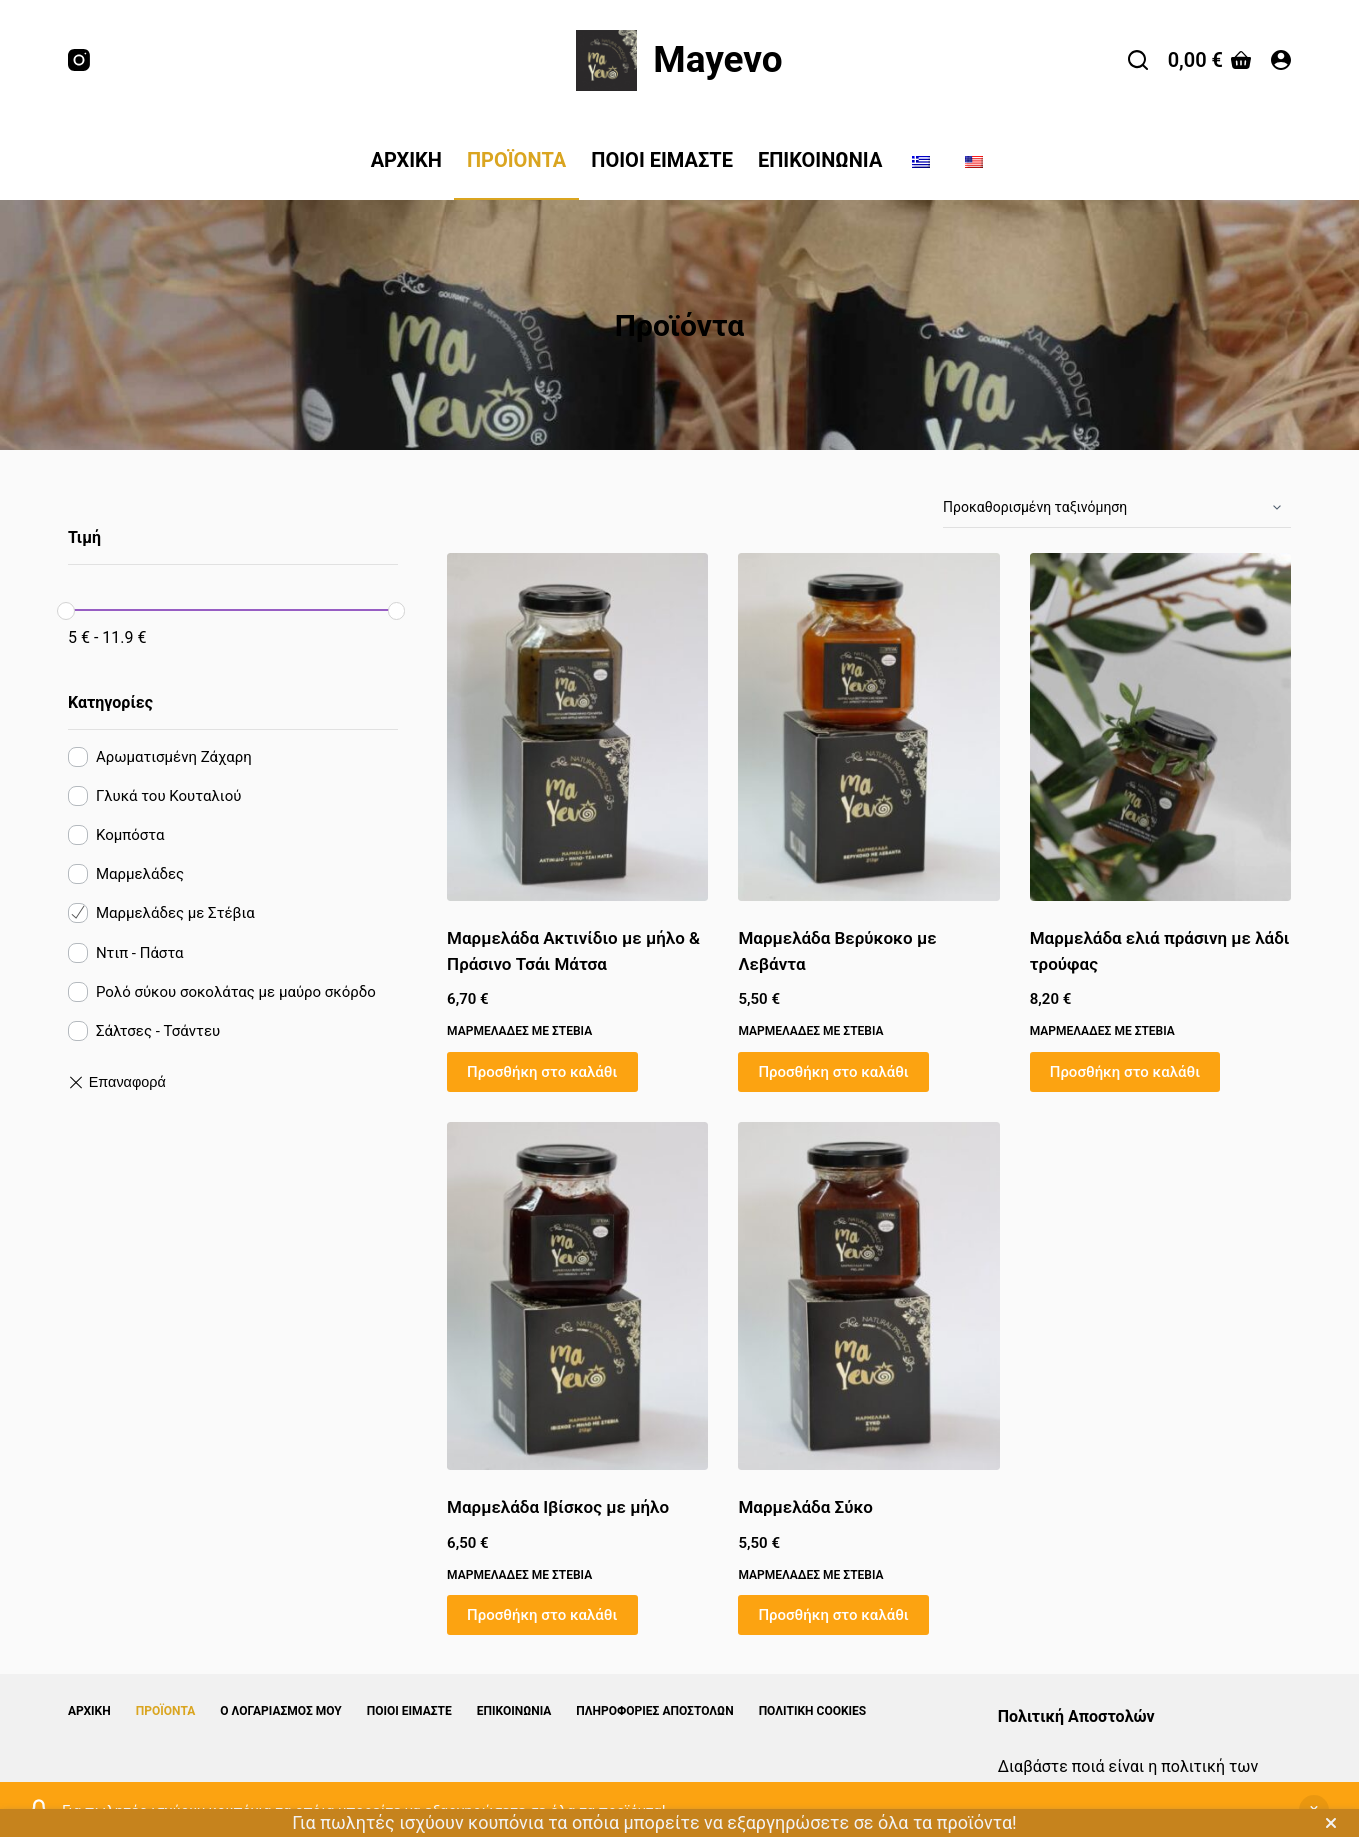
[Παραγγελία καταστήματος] (1117, 508)
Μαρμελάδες (140, 874)
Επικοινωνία (820, 160)
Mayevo (717, 59)
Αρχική (406, 160)
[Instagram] (79, 60)
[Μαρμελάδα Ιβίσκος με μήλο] (577, 1296)
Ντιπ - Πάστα (140, 953)
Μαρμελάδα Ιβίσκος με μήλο (558, 1507)
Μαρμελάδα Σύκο (805, 1507)
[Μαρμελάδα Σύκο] (868, 1296)
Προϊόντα (516, 160)
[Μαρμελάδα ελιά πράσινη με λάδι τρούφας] (1160, 727)
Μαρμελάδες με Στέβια (519, 1031)
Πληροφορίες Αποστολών (654, 1711)
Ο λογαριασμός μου (280, 1711)
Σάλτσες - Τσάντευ (158, 1031)
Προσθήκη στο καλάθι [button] (542, 1072)
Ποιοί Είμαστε (662, 160)
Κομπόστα (130, 835)
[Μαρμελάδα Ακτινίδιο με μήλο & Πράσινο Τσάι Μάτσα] (577, 727)
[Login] (1281, 60)
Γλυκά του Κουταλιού (169, 796)
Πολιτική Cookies (813, 1711)
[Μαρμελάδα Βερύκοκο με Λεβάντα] (868, 727)
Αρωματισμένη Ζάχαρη (174, 757)
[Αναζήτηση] (1138, 60)
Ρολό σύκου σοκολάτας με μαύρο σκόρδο (236, 992)
